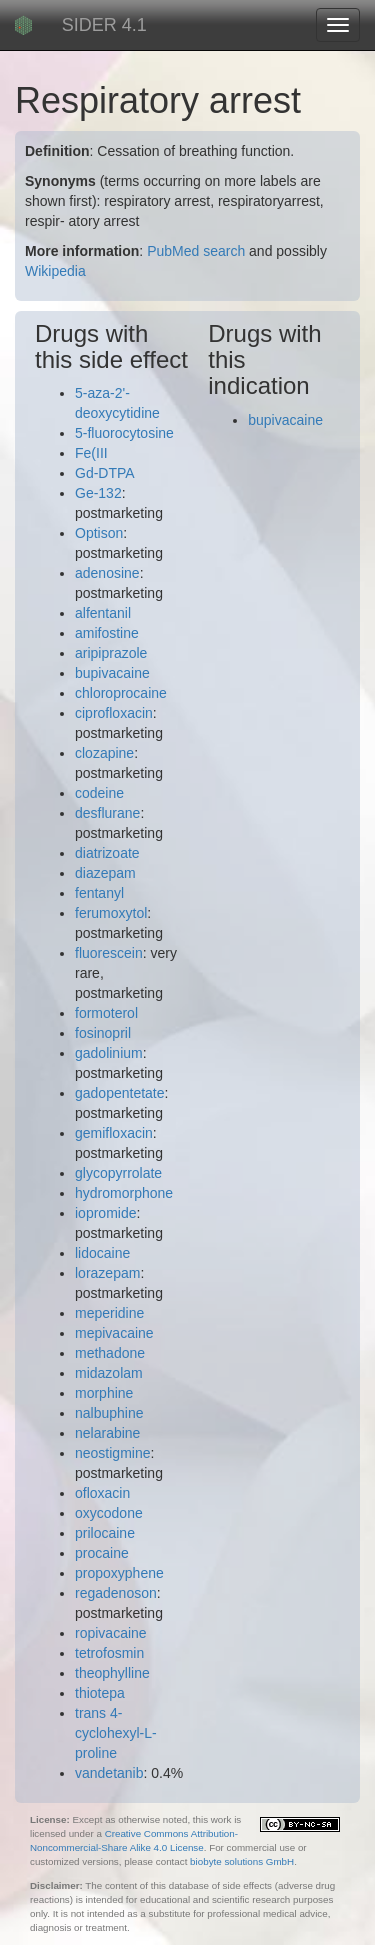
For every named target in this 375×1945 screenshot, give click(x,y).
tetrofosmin (109, 1653)
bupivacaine (112, 673)
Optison (99, 533)
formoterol (106, 1013)
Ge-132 (98, 493)
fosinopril (103, 1033)
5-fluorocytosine (124, 433)
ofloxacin (102, 1493)
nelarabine (107, 1433)
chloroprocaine (121, 693)
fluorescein (109, 953)
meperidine (109, 1313)
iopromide (105, 1213)
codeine (99, 793)
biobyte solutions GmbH (242, 1861)
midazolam (109, 1373)
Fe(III (91, 453)
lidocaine (102, 1253)
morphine (104, 1393)
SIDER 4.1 (104, 25)
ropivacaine (111, 1633)
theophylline (112, 1673)
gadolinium (109, 1053)
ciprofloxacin (114, 713)
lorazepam (107, 1273)
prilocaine (105, 1533)
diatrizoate (107, 853)
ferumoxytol (111, 913)
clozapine (104, 753)
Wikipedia (55, 271)
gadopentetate (120, 1093)
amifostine (107, 633)
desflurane (107, 813)
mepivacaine (114, 1333)
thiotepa (100, 1693)
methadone (110, 1353)
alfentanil (103, 613)
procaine (102, 1553)
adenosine (107, 573)
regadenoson (116, 1593)
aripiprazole (111, 653)
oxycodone (109, 1513)
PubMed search (196, 251)
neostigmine (113, 1453)
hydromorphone (124, 1193)
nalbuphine (109, 1413)
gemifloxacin (114, 1133)
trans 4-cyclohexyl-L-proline (116, 1733)
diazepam (105, 873)
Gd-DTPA (105, 473)
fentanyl (99, 893)
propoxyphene (119, 1573)
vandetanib (109, 1773)
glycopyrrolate (118, 1173)
